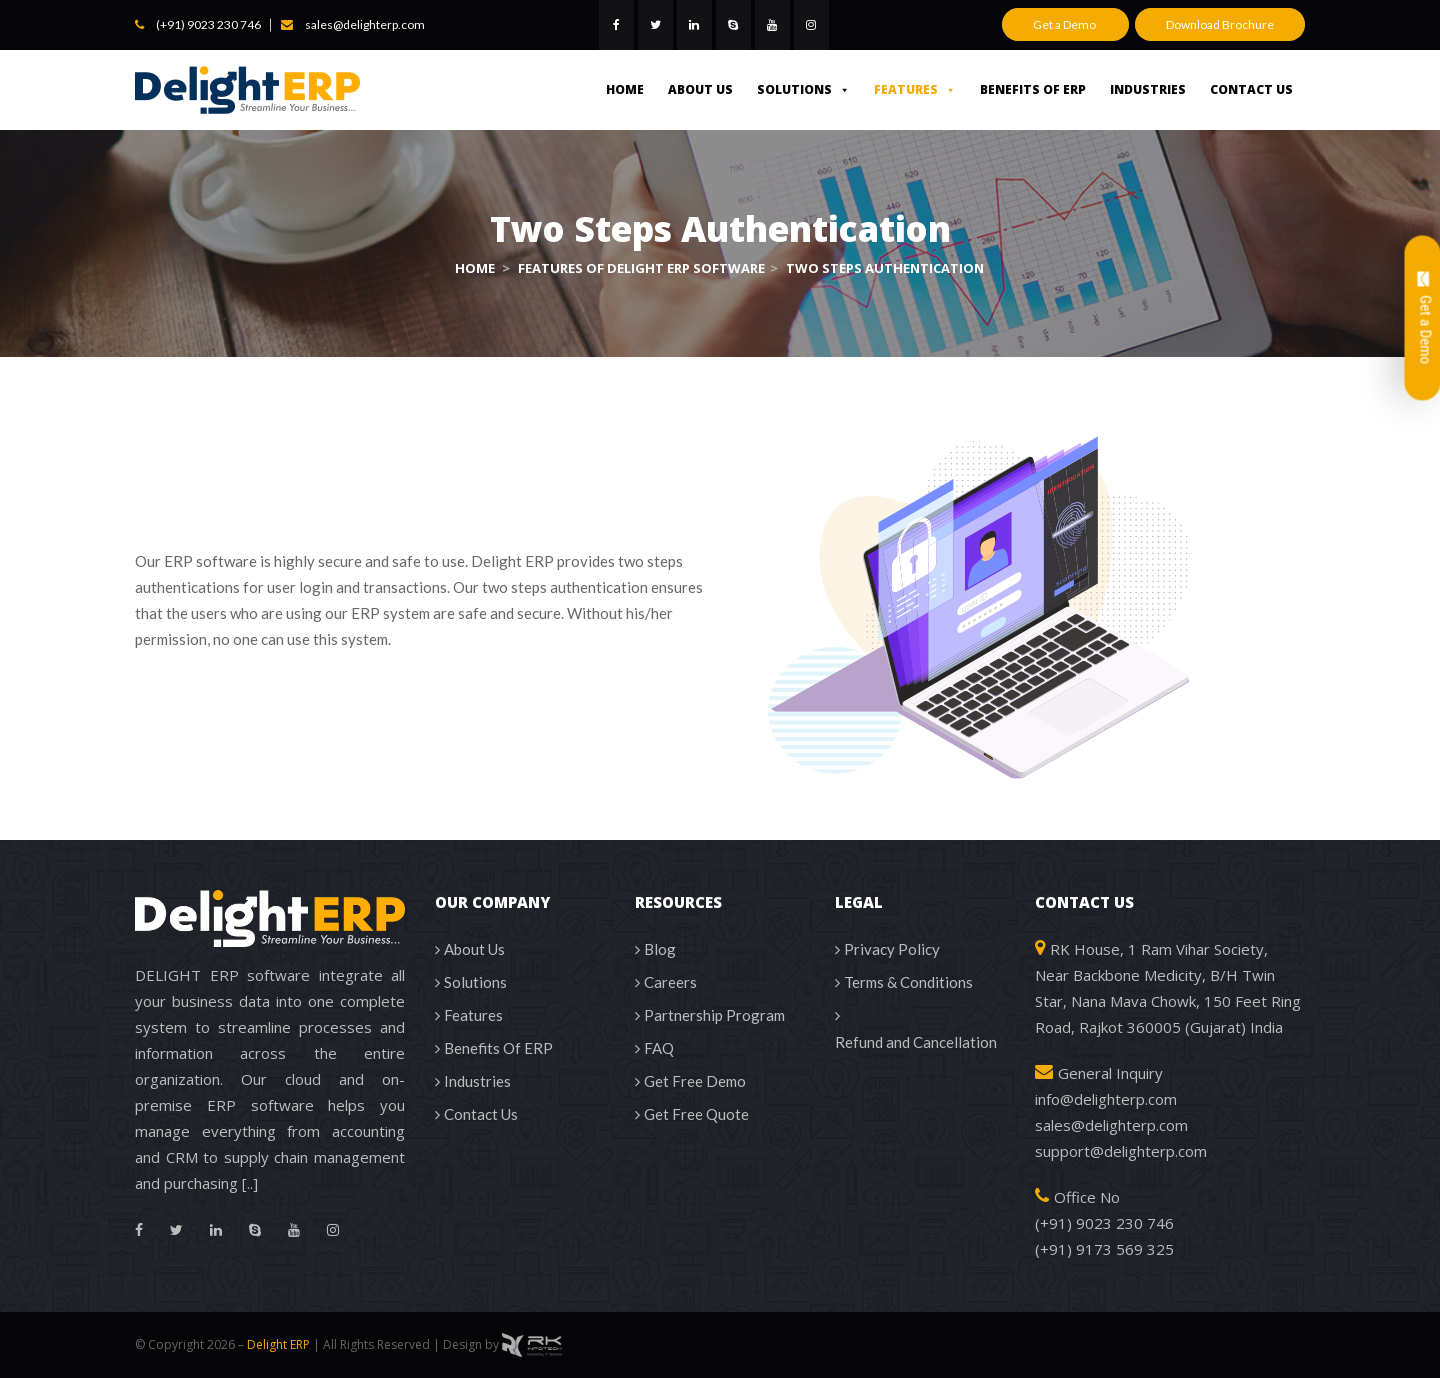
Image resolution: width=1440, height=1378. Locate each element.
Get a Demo (1065, 24)
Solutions (803, 89)
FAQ (659, 1048)
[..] (250, 1183)
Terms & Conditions (908, 982)
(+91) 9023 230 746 (208, 24)
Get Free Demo (695, 1081)
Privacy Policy (892, 949)
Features (915, 89)
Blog (660, 949)
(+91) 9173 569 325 (1104, 1249)
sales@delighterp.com (365, 24)
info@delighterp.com (1106, 1099)
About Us (700, 89)
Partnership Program (714, 1015)
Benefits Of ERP (1033, 89)
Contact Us (1251, 89)
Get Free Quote (696, 1114)
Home (625, 89)
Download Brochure (1220, 24)
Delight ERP (278, 1344)
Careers (670, 982)
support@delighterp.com (1121, 1151)
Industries (1148, 89)
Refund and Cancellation (916, 1042)
